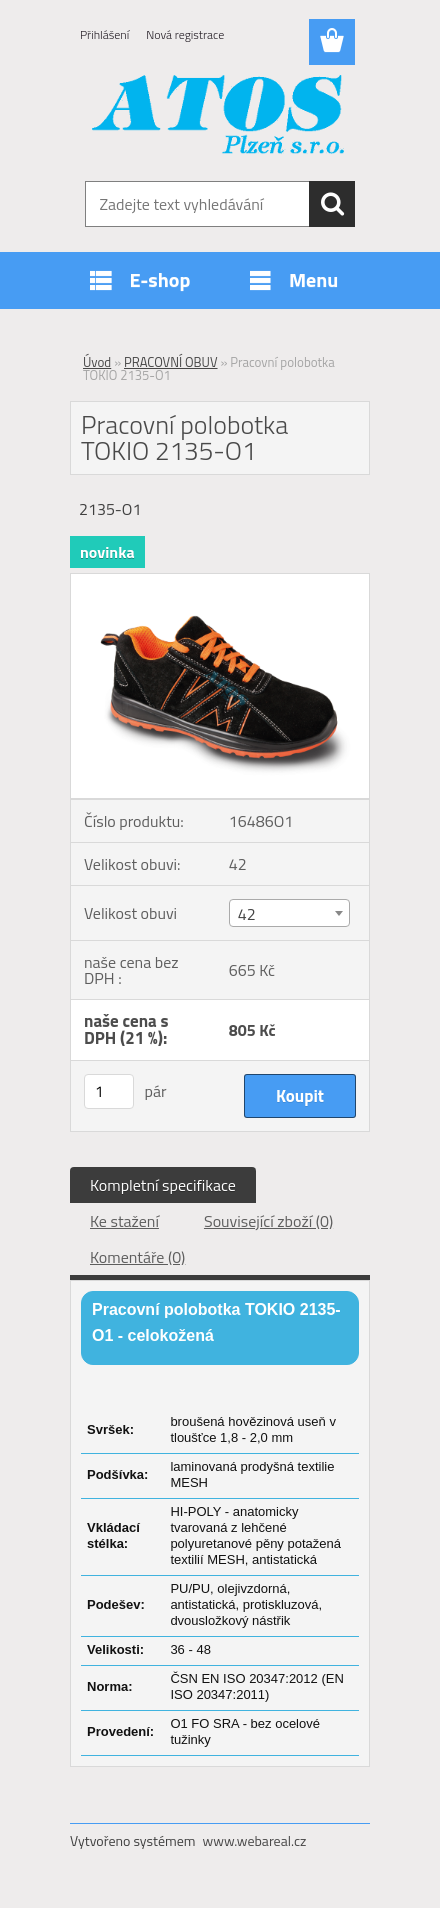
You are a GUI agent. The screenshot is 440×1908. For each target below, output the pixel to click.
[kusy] (109, 1091)
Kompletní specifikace (163, 1185)
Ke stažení (124, 1221)
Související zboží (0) (268, 1221)
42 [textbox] (247, 914)
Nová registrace (185, 34)
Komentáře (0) (137, 1257)
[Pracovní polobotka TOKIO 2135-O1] (220, 582)
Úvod (97, 362)
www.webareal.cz (255, 1840)
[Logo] (219, 117)
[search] (332, 204)
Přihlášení (104, 34)
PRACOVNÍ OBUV (171, 362)
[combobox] (289, 913)
